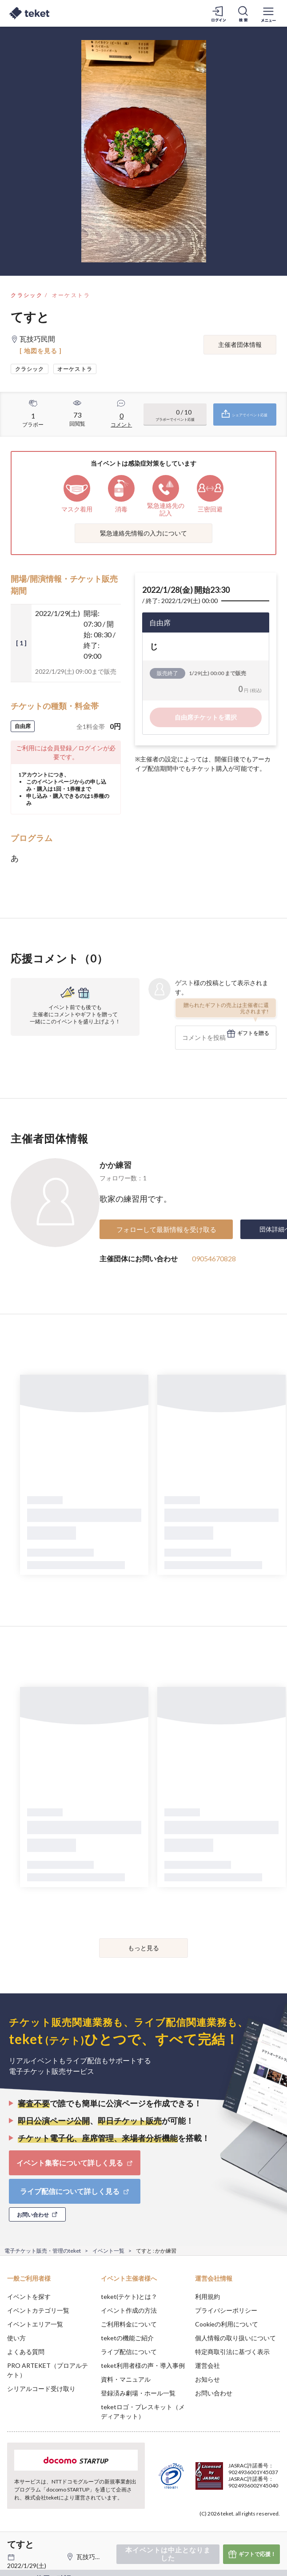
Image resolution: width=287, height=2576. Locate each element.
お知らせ (207, 2379)
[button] (12, 2543)
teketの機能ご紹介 (127, 2338)
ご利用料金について (129, 2324)
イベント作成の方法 (129, 2310)
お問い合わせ (213, 2393)
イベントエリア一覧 (35, 2324)
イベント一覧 (108, 2250)
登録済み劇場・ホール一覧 (138, 2393)
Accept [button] (256, 2526)
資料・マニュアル (126, 2379)
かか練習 (116, 1165)
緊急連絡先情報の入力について (143, 533)
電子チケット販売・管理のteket (42, 2250)
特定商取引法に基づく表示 (232, 2351)
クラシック (27, 295)
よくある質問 (25, 2351)
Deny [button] (211, 2526)
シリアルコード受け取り (41, 2388)
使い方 (16, 2338)
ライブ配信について (129, 2351)
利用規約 (207, 2296)
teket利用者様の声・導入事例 (143, 2365)
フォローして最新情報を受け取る (166, 1229)
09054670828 (214, 1258)
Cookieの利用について (226, 2324)
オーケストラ (71, 295)
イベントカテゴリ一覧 (38, 2310)
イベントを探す (29, 2296)
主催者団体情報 (240, 344)
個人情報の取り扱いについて (235, 2338)
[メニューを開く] (268, 13)
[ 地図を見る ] (41, 350)
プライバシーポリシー (226, 2310)
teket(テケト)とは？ (129, 2296)
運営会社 (207, 2365)
